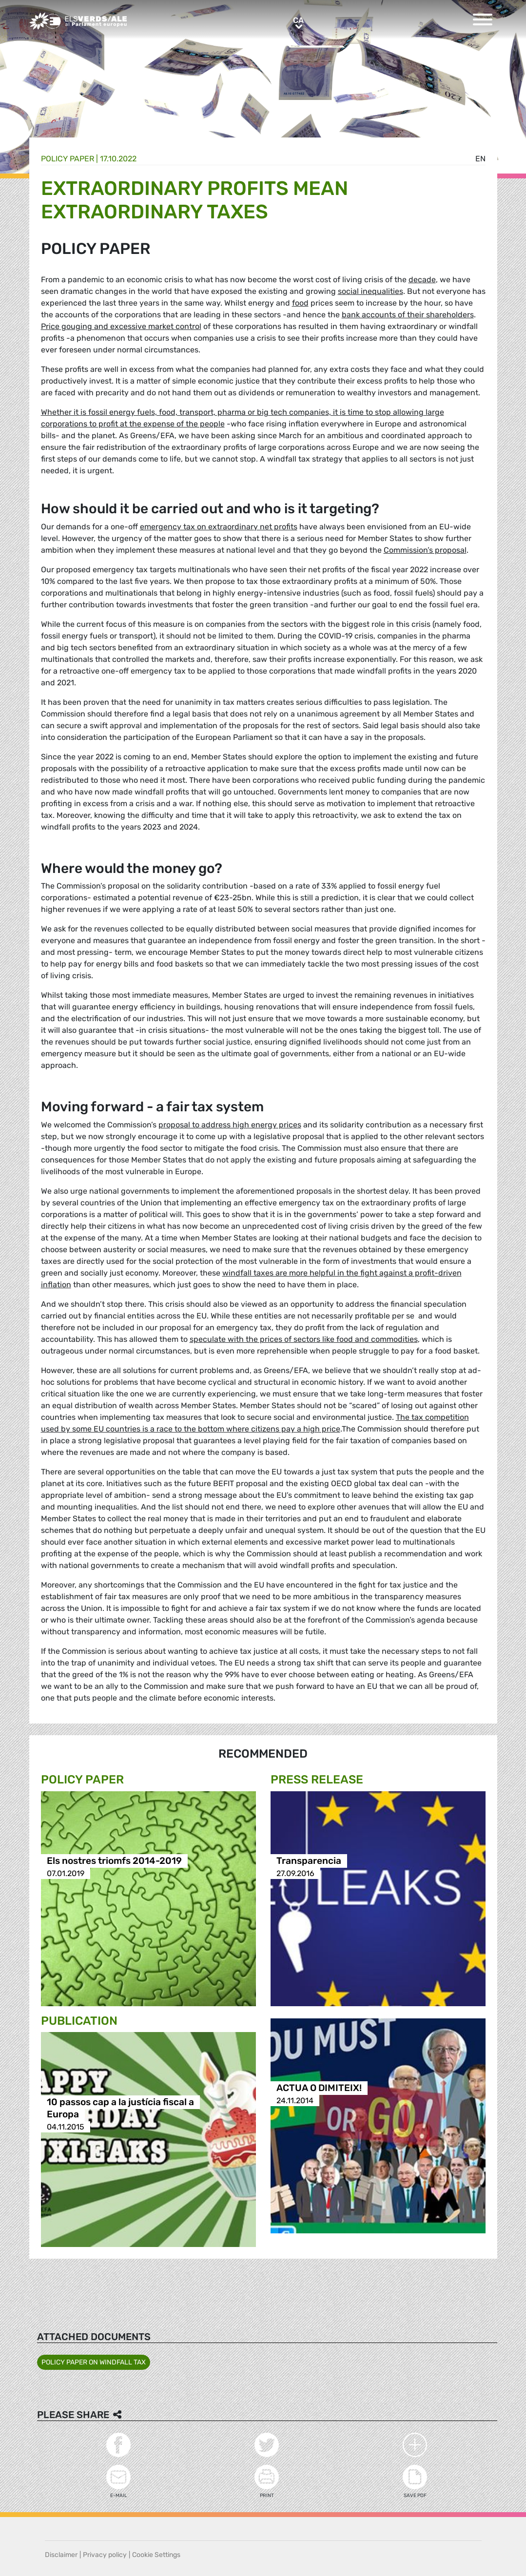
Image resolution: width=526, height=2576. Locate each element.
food (300, 303)
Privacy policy (105, 2555)
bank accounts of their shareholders (408, 314)
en (480, 158)
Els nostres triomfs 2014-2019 (114, 1861)
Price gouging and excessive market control (121, 326)
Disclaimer (61, 2555)
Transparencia (308, 1861)
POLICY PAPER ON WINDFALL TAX (93, 2362)
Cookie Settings (156, 2555)
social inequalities (370, 291)
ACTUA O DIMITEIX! (319, 2088)
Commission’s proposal (425, 550)
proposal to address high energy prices (229, 1124)
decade (422, 279)
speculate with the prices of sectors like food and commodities (304, 1339)
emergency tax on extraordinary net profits (218, 526)
